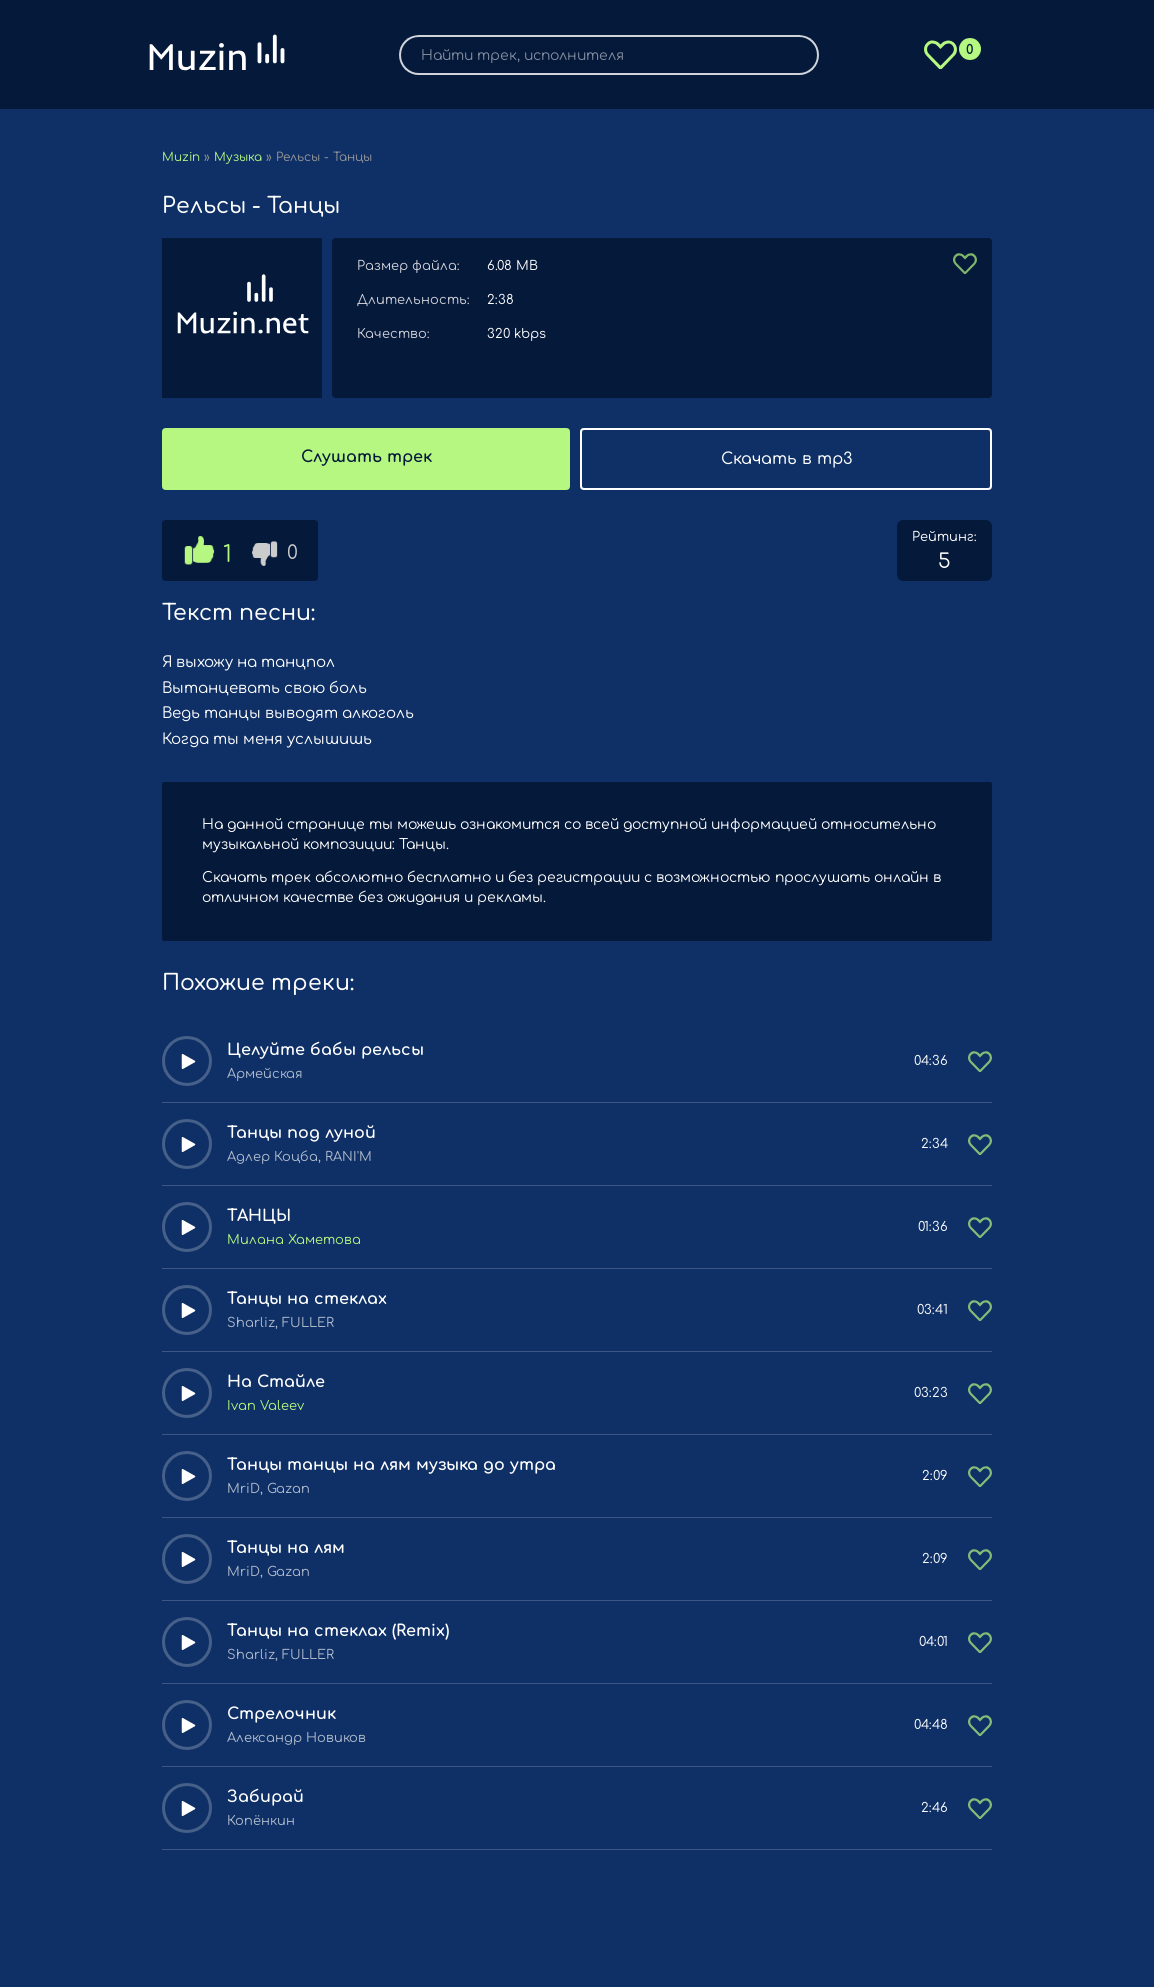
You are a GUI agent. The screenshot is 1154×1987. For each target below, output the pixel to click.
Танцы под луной (301, 1133)
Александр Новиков (296, 1738)
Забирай (265, 1797)
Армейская (265, 1074)
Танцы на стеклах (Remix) (338, 1631)
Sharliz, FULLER (280, 1323)
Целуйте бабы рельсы (325, 1050)
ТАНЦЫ (259, 1216)
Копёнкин (261, 1821)
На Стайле (276, 1382)
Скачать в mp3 (786, 459)
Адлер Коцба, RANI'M (299, 1157)
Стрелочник (281, 1714)
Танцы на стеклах (307, 1299)
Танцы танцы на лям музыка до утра (391, 1465)
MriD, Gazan (268, 1489)
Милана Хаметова (294, 1240)
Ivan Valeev (265, 1406)
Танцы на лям (286, 1548)
